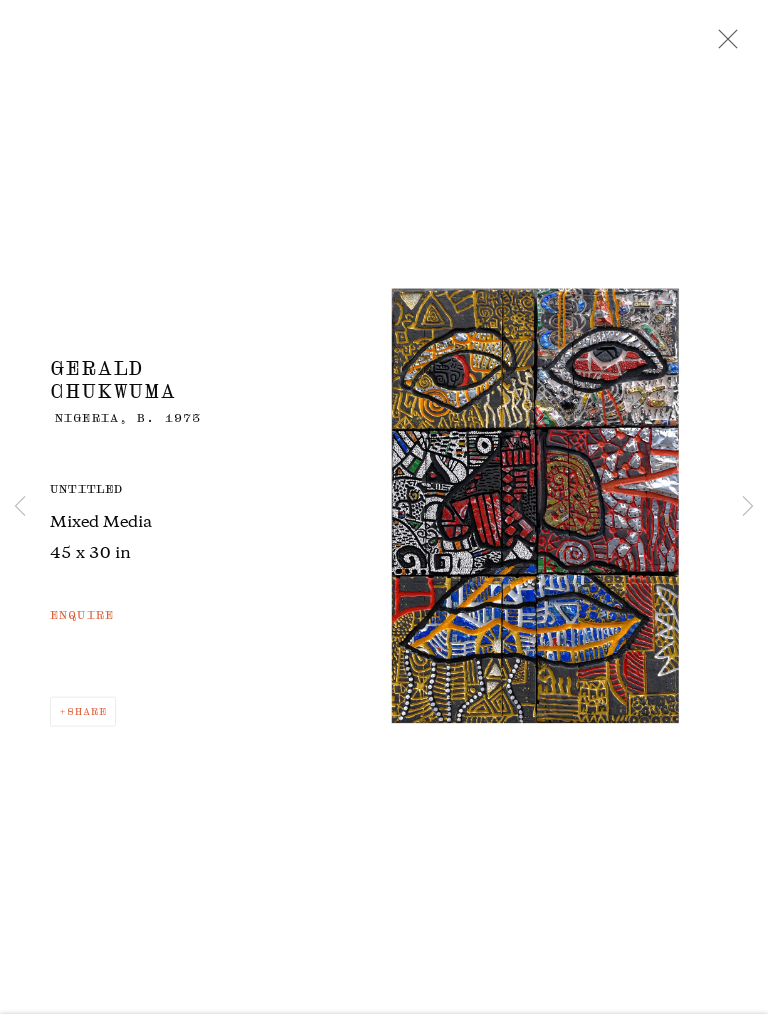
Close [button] (723, 45)
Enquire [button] (82, 619)
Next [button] (748, 507)
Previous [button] (20, 507)
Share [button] (87, 715)
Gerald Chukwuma (113, 383)
